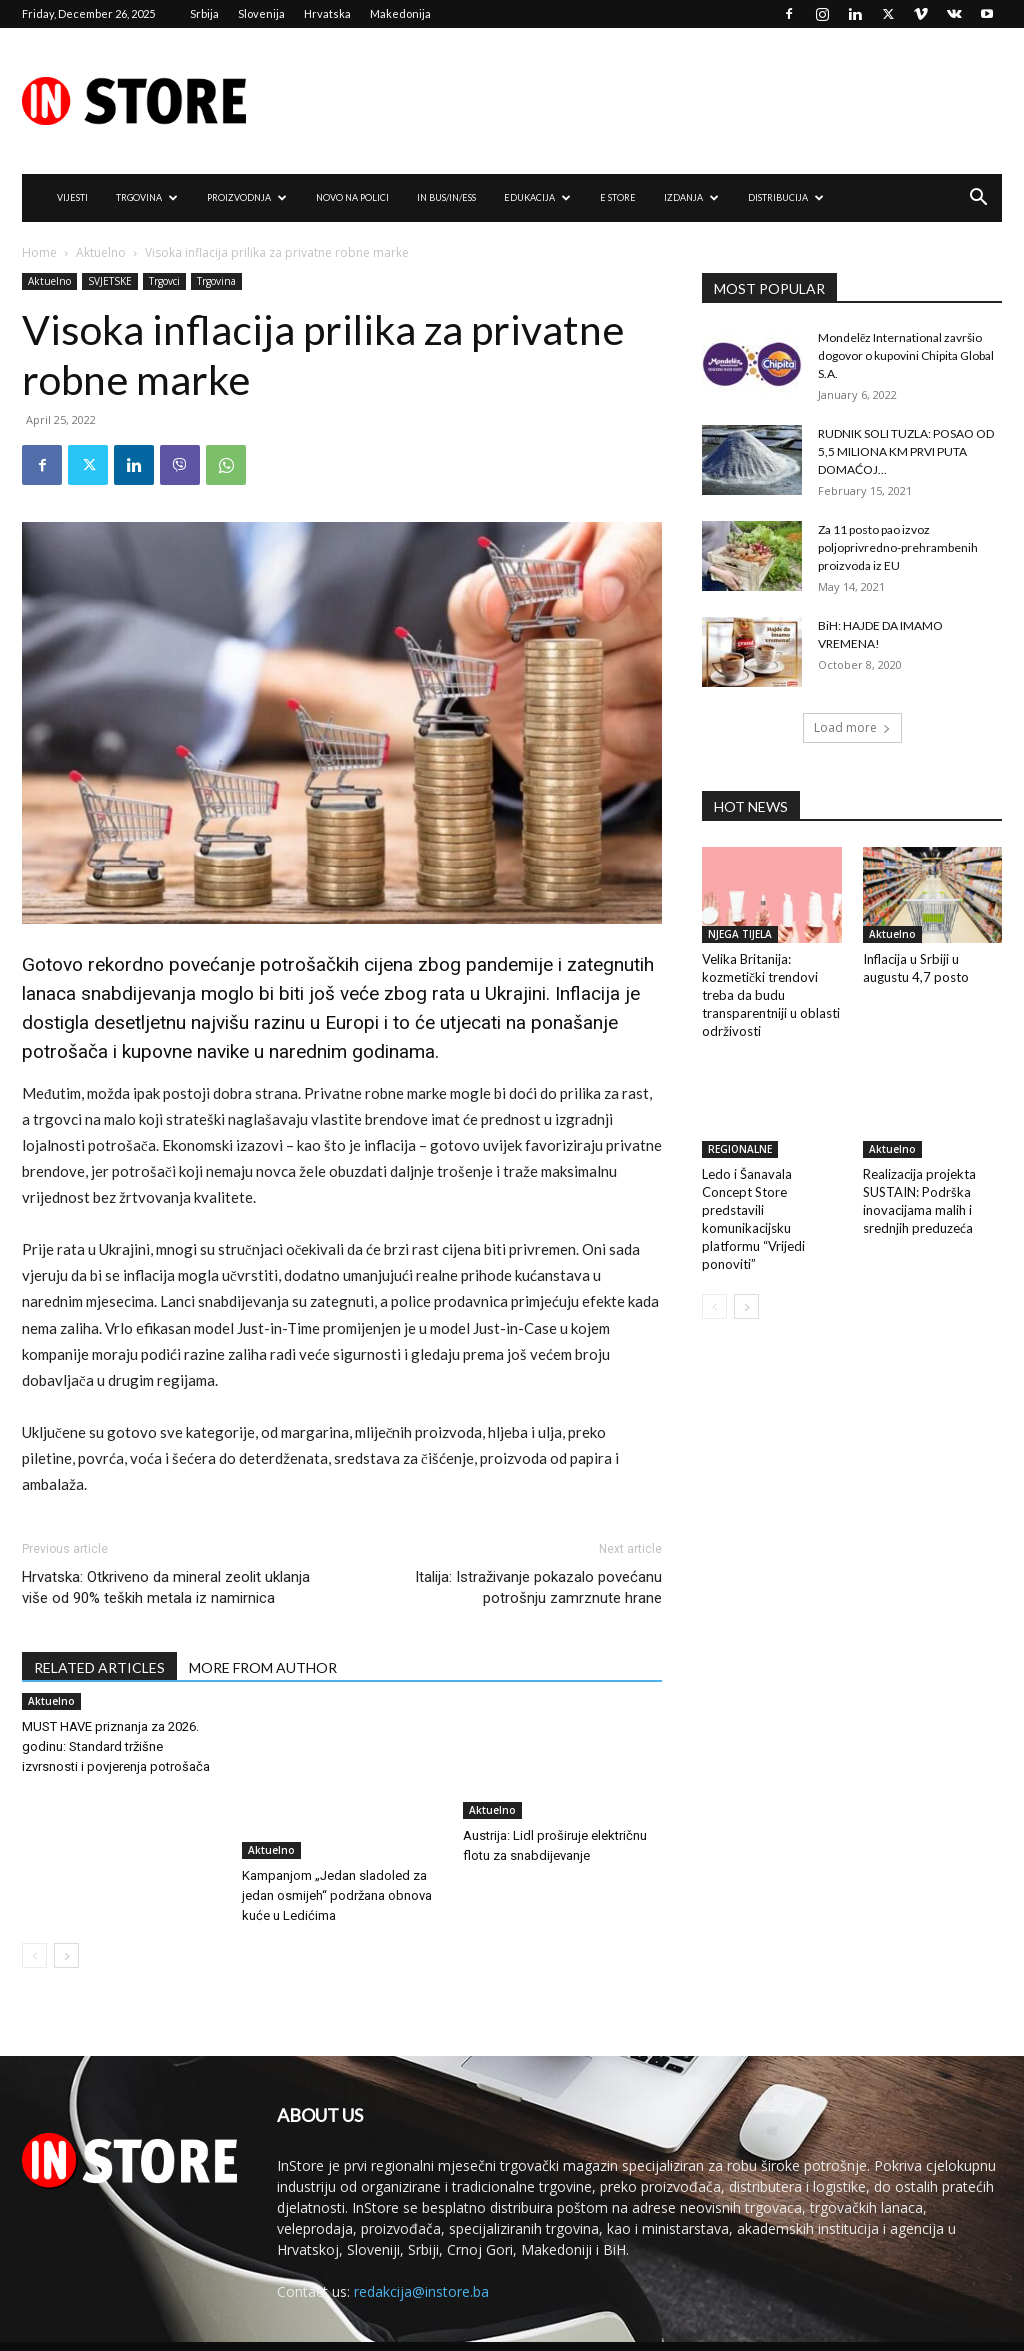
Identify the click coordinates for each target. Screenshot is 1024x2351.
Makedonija (400, 13)
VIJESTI (72, 197)
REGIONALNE (740, 1149)
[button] (978, 199)
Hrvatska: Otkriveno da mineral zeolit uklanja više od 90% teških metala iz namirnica (166, 1587)
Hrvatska (327, 13)
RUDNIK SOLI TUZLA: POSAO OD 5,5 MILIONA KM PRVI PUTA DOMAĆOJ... (906, 451)
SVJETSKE (110, 281)
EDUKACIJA (537, 197)
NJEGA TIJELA (740, 934)
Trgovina (216, 281)
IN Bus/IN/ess (446, 197)
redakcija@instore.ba (421, 2264)
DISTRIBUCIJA (786, 197)
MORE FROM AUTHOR (263, 1667)
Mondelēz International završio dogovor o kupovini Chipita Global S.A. (906, 355)
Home (39, 252)
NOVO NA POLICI (352, 197)
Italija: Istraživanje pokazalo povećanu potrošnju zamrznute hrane (538, 1587)
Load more (852, 727)
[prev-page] (34, 1928)
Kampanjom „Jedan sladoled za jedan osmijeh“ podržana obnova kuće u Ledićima (337, 1868)
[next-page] (66, 1928)
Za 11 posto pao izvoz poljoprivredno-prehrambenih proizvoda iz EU (898, 547)
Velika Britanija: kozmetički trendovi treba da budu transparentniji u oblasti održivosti (771, 995)
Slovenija (261, 13)
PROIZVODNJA (247, 197)
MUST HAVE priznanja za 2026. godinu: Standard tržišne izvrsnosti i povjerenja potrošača (116, 1746)
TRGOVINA (147, 197)
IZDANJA (691, 197)
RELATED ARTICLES (99, 1667)
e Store (618, 197)
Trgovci (164, 281)
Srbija (204, 13)
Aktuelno (101, 252)
